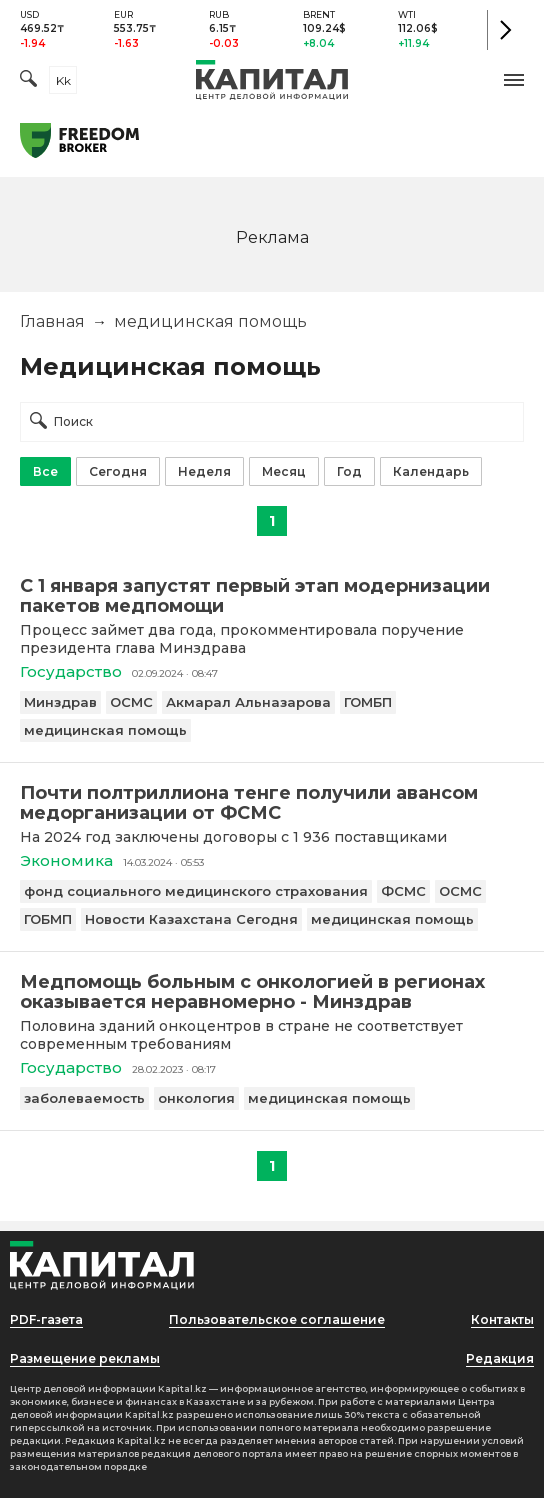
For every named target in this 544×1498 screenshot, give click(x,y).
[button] (514, 80)
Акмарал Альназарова (248, 702)
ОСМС (131, 702)
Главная (52, 321)
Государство (71, 671)
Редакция (500, 1358)
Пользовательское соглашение (277, 1319)
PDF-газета (46, 1319)
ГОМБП (368, 702)
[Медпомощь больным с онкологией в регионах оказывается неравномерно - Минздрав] (272, 992)
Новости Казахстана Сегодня (191, 919)
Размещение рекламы (85, 1358)
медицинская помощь (105, 730)
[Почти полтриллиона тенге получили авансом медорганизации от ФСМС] (272, 803)
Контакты (502, 1319)
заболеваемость (84, 1098)
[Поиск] (28, 80)
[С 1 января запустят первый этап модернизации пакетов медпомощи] (272, 596)
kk (63, 80)
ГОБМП (48, 919)
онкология (196, 1098)
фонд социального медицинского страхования (196, 891)
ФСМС (403, 891)
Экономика (66, 860)
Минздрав (60, 702)
